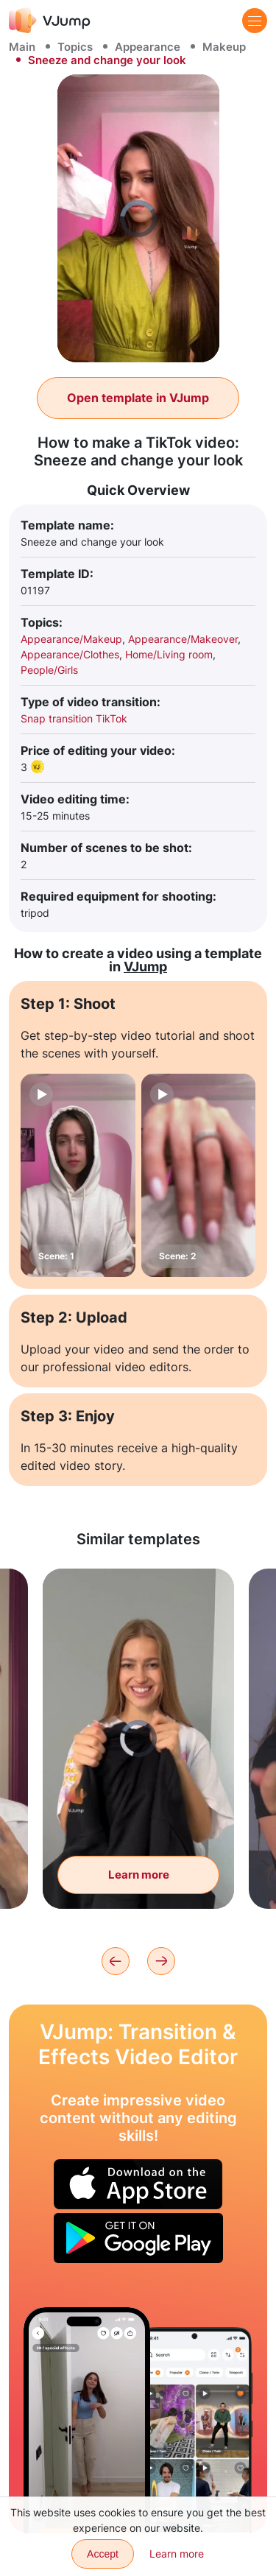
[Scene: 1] (78, 1175)
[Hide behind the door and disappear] (87, 2420)
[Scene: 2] (198, 1175)
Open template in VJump (138, 397)
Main (22, 47)
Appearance (147, 47)
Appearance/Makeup (71, 639)
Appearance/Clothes (70, 654)
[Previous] (116, 1961)
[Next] (161, 1961)
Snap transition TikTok (74, 718)
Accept (102, 2554)
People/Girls (49, 670)
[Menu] (254, 20)
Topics (75, 47)
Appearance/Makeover (183, 639)
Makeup (224, 47)
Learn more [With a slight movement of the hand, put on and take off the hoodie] (138, 1875)
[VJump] (50, 20)
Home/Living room (169, 654)
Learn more (176, 2553)
